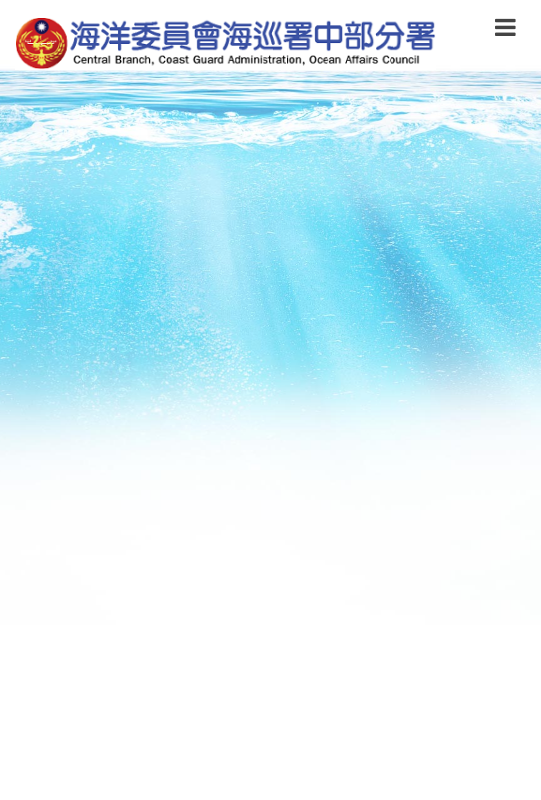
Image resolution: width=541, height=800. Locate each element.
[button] (505, 31)
